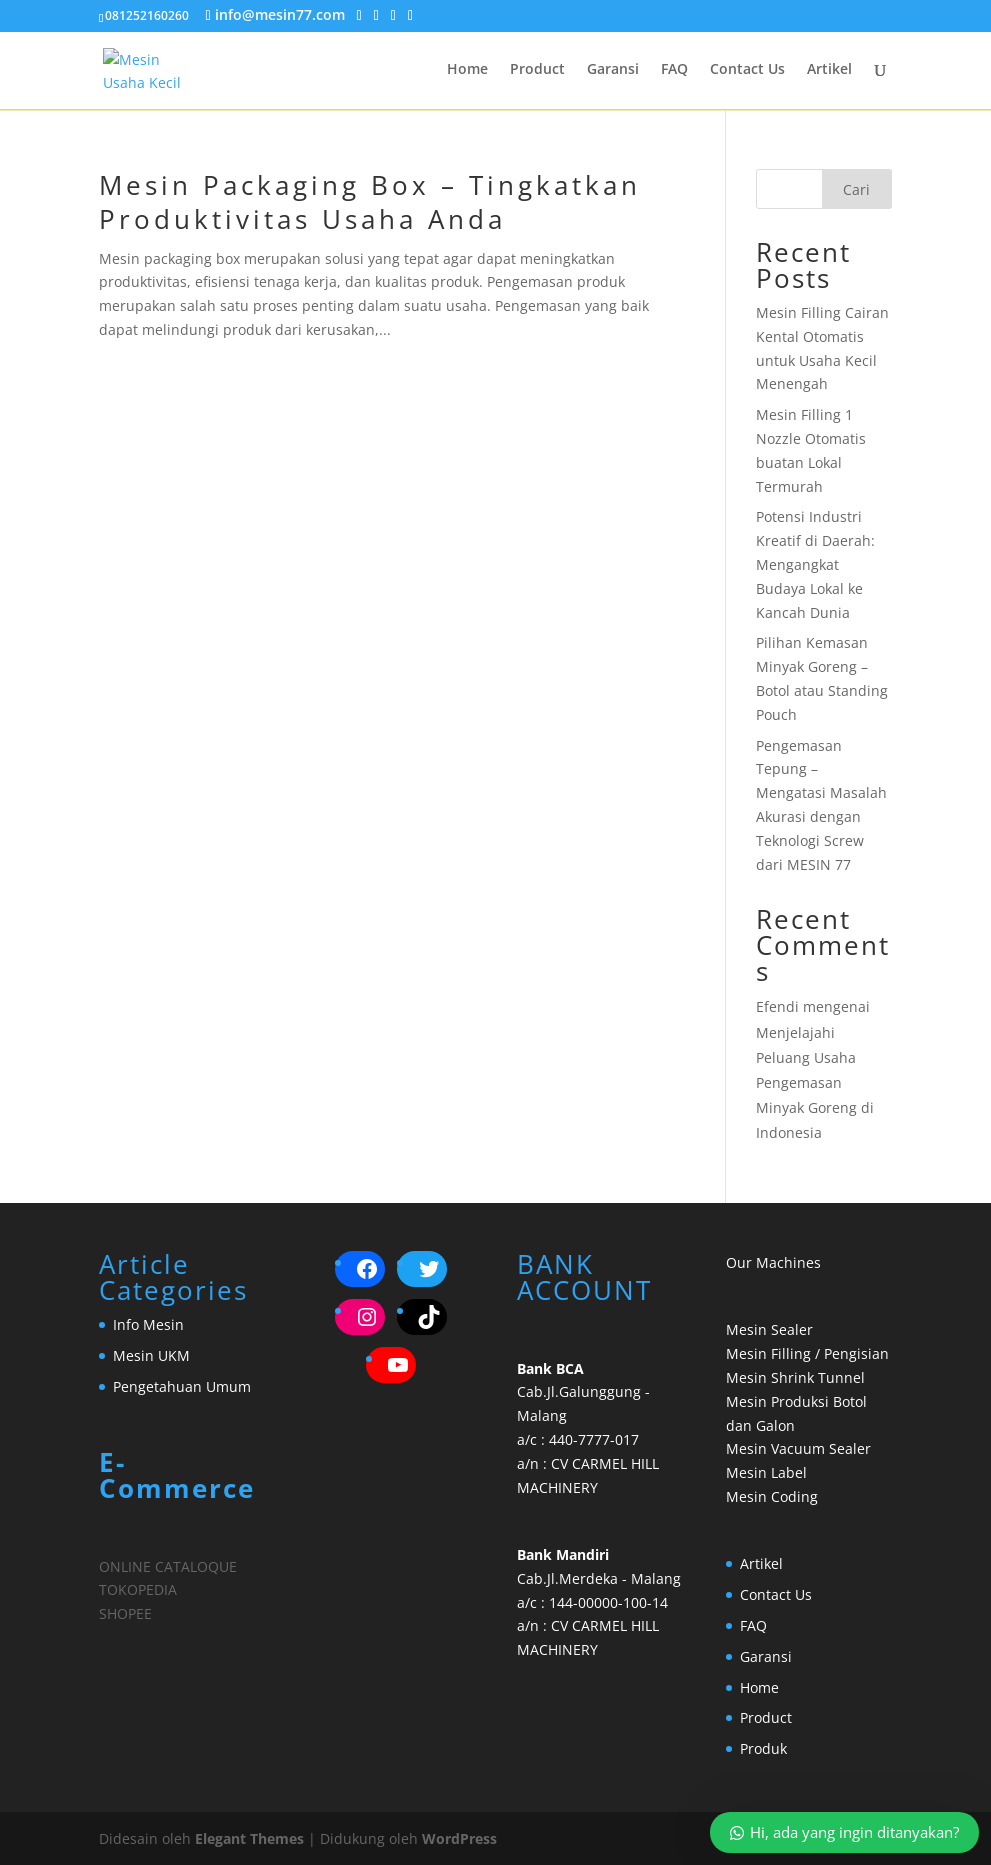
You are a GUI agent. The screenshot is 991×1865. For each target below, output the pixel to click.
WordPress (459, 1838)
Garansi (613, 71)
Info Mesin (148, 1324)
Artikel (829, 71)
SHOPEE (125, 1613)
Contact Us (747, 71)
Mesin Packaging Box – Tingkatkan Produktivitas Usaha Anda (370, 202)
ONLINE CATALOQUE (168, 1566)
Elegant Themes (249, 1838)
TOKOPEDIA (138, 1589)
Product (537, 71)
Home (467, 71)
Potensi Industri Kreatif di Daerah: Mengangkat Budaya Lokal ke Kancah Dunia (815, 564)
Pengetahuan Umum (182, 1386)
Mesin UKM (151, 1355)
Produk (763, 1748)
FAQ (674, 71)
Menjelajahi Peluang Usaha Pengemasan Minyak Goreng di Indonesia (815, 1083)
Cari (856, 189)
